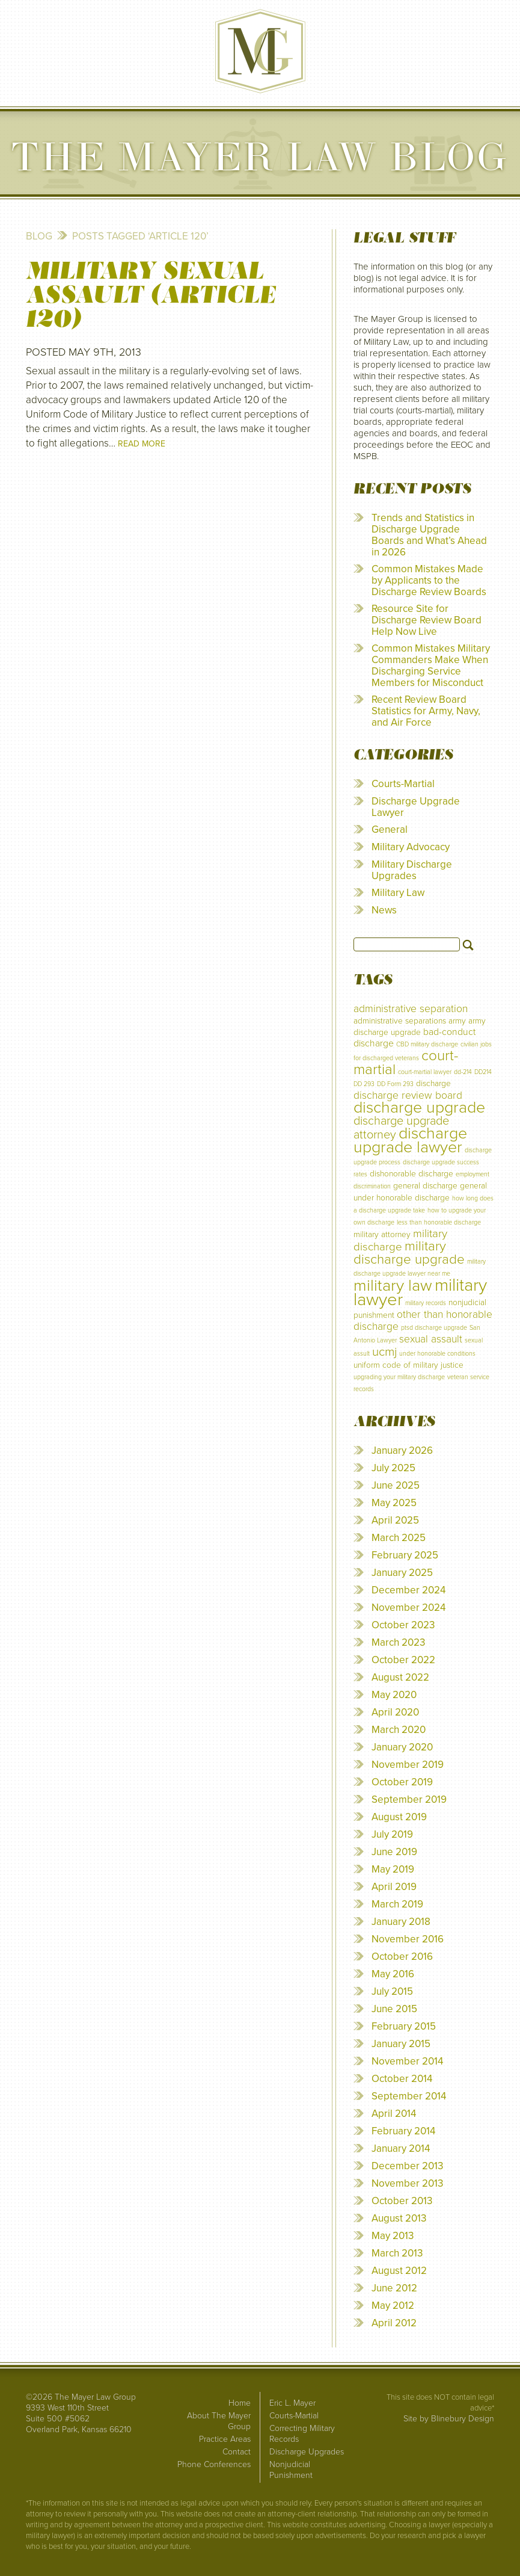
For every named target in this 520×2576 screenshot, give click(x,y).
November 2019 (408, 1764)
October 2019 (402, 1782)
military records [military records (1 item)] (425, 1303)
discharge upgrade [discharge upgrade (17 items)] (419, 1107)
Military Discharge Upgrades (412, 870)
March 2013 (397, 2253)
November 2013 (407, 2183)
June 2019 (394, 1852)
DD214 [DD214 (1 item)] (483, 1072)
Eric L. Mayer (292, 2403)
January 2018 (401, 1921)
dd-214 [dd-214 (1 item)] (463, 1072)
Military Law (398, 892)
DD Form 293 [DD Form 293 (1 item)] (395, 1084)
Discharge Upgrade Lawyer (416, 807)
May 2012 (393, 2305)
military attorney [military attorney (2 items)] (382, 1234)
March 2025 (399, 1537)
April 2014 (394, 2113)
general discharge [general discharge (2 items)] (425, 1186)
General (390, 829)
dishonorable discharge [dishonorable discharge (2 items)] (411, 1174)
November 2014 (407, 2061)
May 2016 (393, 1974)
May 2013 (393, 2235)
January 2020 (402, 1747)
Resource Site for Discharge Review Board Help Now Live (427, 620)
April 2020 (395, 1712)
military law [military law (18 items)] (392, 1286)
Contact (236, 2452)
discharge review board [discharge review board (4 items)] (407, 1095)
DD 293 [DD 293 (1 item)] (364, 1084)
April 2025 (395, 1520)
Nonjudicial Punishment (291, 2469)
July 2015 (392, 1991)
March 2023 (398, 1642)
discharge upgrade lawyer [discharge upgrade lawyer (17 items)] (410, 1140)
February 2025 (405, 1555)
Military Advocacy (411, 847)
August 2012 (399, 2270)
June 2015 (394, 2009)
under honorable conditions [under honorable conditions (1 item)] (437, 1353)
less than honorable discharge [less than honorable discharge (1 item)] (439, 1222)
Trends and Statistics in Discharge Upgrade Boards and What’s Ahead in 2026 (429, 534)
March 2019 (397, 1904)
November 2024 (408, 1607)
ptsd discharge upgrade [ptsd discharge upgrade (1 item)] (434, 1328)
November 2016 (408, 1939)
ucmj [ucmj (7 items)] (384, 1351)
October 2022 (403, 1660)
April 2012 (394, 2323)
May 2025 (394, 1502)
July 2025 (393, 1468)
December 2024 (408, 1590)
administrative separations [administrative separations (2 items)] (399, 1021)
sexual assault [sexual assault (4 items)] (430, 1339)
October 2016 (402, 1956)
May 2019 (393, 1869)
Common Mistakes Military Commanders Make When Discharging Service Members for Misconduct (431, 665)
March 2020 (399, 1729)
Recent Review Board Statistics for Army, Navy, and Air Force (426, 711)
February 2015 (404, 2026)
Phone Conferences (214, 2464)
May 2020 (394, 1694)
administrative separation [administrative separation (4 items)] (410, 1008)
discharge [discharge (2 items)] (433, 1083)
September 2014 (409, 2096)
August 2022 (400, 1677)
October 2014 (402, 2078)
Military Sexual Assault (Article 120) (151, 294)
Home (239, 2403)
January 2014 (401, 2148)
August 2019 (399, 1817)
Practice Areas (225, 2439)
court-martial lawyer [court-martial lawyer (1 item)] (424, 1072)
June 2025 (396, 1485)
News (384, 910)
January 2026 (402, 1450)
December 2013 (407, 2166)
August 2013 (399, 2218)
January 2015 (401, 2043)
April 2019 (394, 1886)
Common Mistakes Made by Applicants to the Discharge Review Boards (429, 580)
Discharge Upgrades (306, 2452)
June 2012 (394, 2288)
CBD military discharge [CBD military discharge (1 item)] (427, 1044)
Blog (39, 236)
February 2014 (403, 2131)
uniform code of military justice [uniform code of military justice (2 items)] (408, 1365)
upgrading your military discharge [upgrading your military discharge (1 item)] (399, 1377)
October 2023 (403, 1625)
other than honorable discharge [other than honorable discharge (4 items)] (422, 1320)
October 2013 (402, 2201)
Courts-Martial (403, 783)
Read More (141, 444)
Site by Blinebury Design (448, 2419)
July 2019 (392, 1834)
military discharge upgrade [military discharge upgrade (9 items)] (409, 1252)
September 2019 (409, 1799)
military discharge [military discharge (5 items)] (400, 1240)
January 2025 (402, 1572)
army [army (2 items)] (457, 1021)
